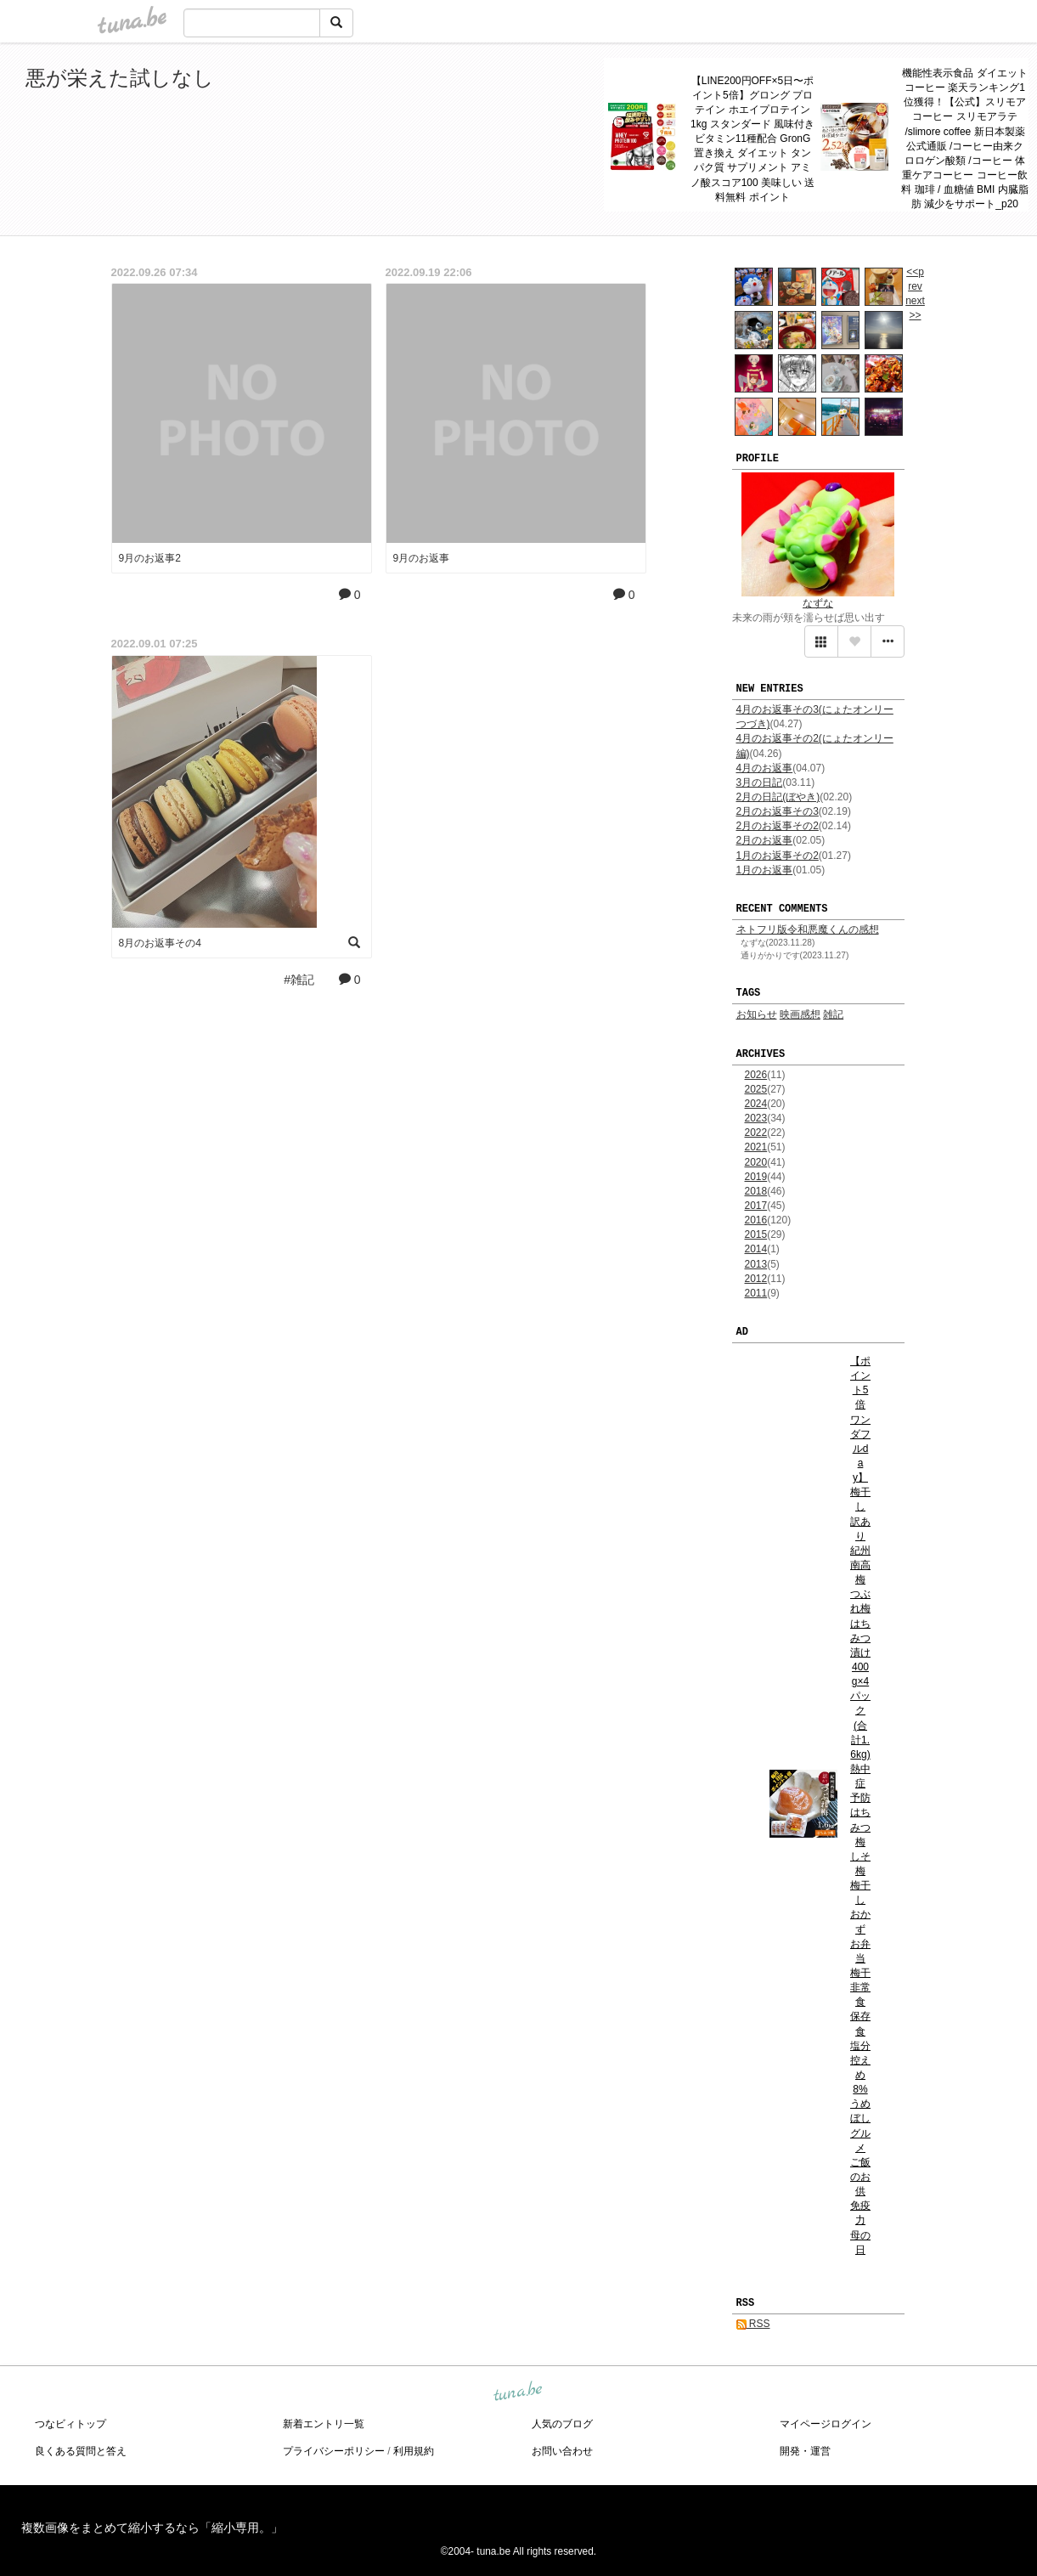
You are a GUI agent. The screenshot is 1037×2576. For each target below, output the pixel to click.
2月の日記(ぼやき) (778, 797)
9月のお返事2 (150, 558)
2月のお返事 (764, 840)
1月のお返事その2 (777, 855)
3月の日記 (759, 782)
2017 (756, 1206)
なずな (818, 603)
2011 (756, 1293)
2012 (756, 1279)
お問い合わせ (562, 2451)
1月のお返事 (764, 870)
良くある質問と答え (81, 2451)
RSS (753, 2324)
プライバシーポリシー (334, 2451)
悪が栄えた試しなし (119, 77)
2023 (756, 1118)
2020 (756, 1162)
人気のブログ (562, 2424)
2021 (756, 1147)
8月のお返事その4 (160, 943)
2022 (756, 1132)
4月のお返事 (764, 768)
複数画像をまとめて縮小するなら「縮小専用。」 (152, 2527)
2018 (756, 1191)
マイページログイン (825, 2424)
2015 (756, 1234)
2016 (756, 1220)
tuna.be (518, 2392)
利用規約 (413, 2451)
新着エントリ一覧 (323, 2424)
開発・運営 (805, 2451)
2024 (756, 1104)
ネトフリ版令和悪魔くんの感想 (807, 929)
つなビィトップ (70, 2424)
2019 (756, 1177)
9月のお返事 (421, 558)
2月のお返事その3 (777, 811)
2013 (756, 1264)
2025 (756, 1089)
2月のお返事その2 (777, 826)
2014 (756, 1249)
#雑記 (299, 979)
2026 (756, 1075)
